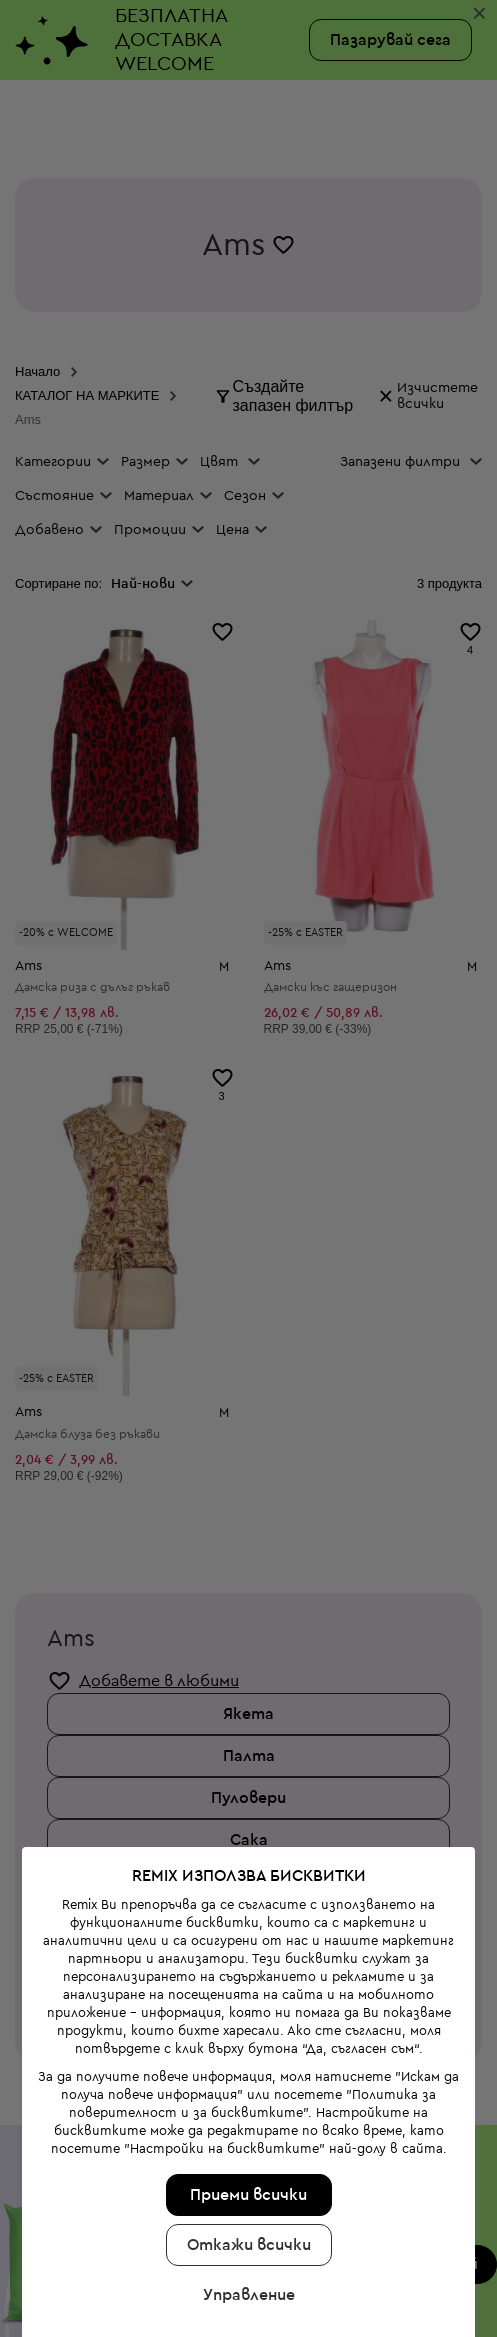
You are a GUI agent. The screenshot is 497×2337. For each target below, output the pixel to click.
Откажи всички (247, 2112)
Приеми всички (246, 2062)
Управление (247, 2162)
